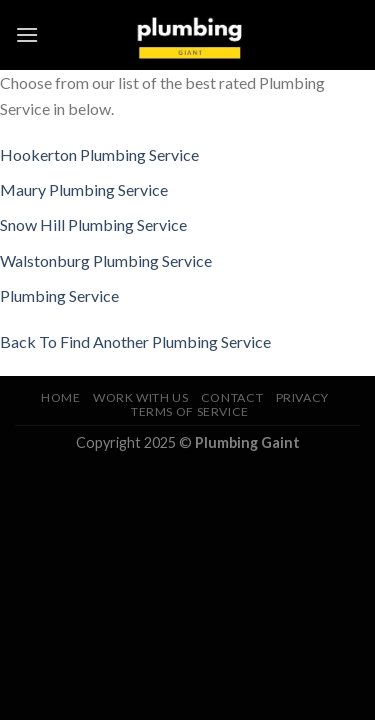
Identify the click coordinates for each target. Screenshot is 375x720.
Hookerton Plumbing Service (99, 154)
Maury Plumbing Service (84, 189)
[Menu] (27, 34)
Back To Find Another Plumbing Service (135, 341)
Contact (232, 397)
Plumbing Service (59, 295)
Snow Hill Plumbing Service (93, 224)
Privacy (302, 397)
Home (60, 397)
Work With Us (140, 397)
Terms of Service (190, 411)
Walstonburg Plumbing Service (106, 260)
